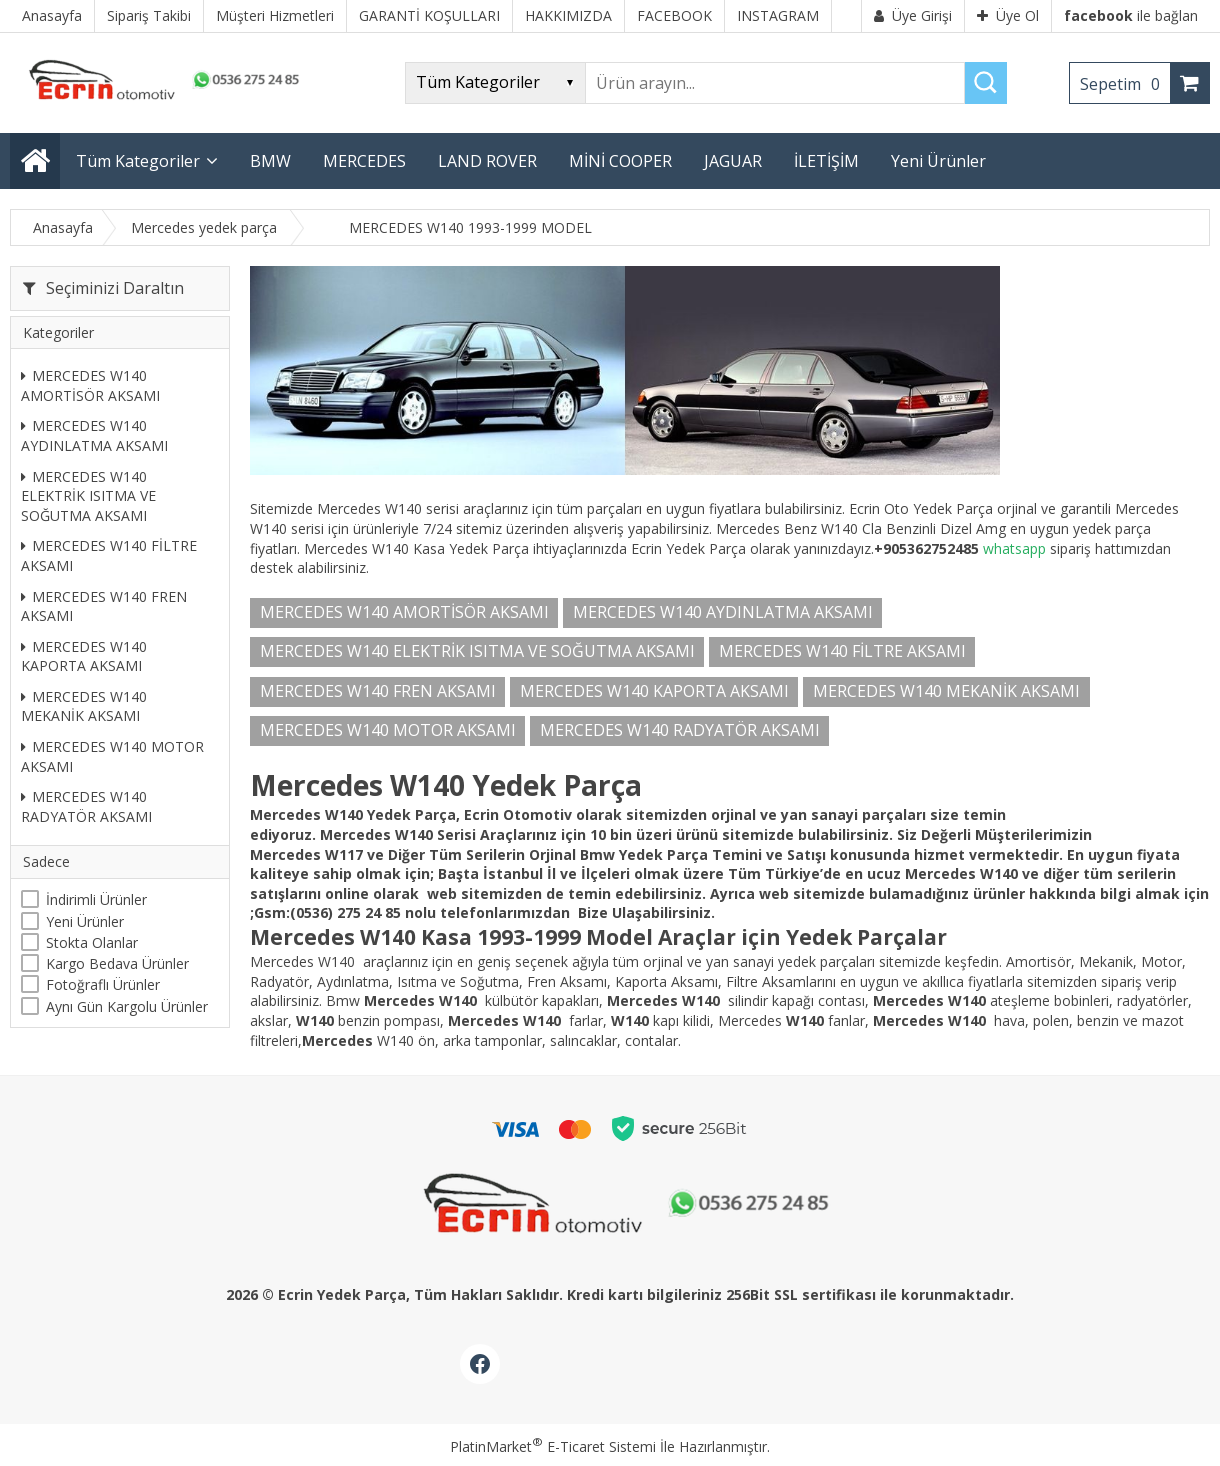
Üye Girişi (913, 15)
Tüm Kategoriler (138, 161)
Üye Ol (1008, 15)
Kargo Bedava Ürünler (117, 963)
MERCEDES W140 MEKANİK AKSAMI (84, 706)
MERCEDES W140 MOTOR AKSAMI (112, 756)
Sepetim (1125, 84)
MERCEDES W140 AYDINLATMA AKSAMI (94, 435)
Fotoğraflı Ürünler (103, 984)
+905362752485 (926, 548)
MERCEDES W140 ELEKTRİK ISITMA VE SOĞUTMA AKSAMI (88, 496)
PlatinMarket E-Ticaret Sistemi (553, 1446)
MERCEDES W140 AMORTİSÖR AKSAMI (90, 385)
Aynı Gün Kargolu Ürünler (127, 1006)
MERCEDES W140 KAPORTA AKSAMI (84, 656)
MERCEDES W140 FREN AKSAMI (104, 606)
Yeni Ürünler (85, 921)
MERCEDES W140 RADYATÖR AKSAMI (86, 806)
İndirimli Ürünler (96, 899)
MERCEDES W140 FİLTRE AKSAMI (109, 555)
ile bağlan (1131, 15)
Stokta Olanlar (92, 942)
